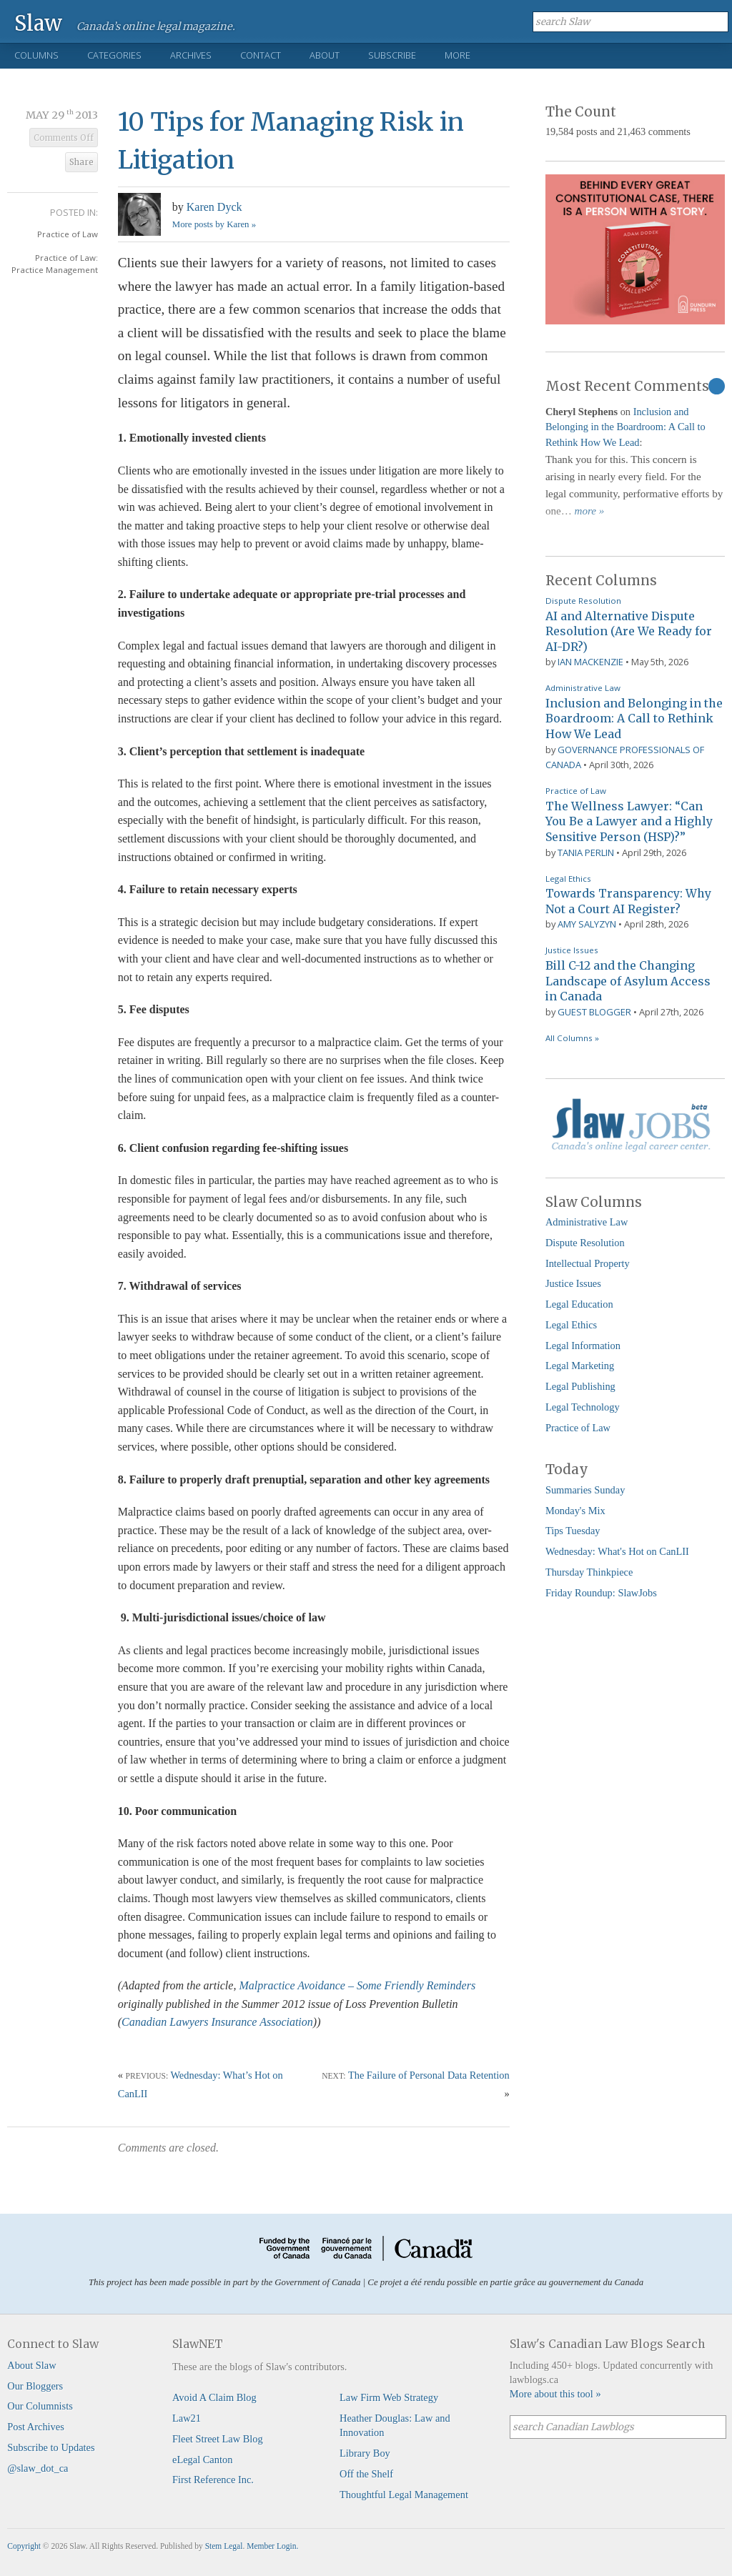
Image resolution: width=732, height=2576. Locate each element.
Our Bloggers (35, 2386)
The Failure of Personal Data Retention (429, 2075)
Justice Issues (571, 950)
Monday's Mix (575, 1510)
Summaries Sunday (585, 1490)
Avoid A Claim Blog (214, 2397)
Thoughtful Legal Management (404, 2494)
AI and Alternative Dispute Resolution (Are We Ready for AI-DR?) (628, 631)
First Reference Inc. (213, 2479)
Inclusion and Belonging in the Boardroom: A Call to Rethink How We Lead (625, 427)
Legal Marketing (579, 1365)
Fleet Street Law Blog (217, 2439)
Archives (191, 55)
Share (81, 162)
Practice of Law (67, 234)
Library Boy (365, 2453)
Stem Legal (224, 2546)
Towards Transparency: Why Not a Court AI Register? (628, 901)
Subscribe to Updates (50, 2447)
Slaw (38, 22)
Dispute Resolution (583, 600)
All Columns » (572, 1038)
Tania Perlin (586, 852)
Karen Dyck (214, 207)
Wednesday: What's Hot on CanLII (617, 1551)
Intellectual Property (587, 1263)
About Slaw (31, 2365)
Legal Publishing (580, 1386)
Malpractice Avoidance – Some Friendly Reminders (357, 1985)
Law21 (186, 2418)
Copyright (24, 2546)
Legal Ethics (568, 878)
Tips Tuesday (572, 1530)
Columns (36, 55)
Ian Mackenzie (590, 661)
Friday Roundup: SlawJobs (601, 1592)
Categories (114, 55)
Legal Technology (582, 1407)
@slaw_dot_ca (37, 2468)
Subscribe (392, 55)
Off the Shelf (366, 2474)
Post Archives (35, 2426)
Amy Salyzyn (587, 923)
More (457, 55)
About (325, 55)
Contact (260, 55)
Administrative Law (582, 687)
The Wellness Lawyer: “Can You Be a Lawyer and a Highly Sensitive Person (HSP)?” (629, 821)
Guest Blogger (594, 1011)
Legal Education (579, 1304)
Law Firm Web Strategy (389, 2397)
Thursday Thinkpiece (589, 1572)
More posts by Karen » (214, 224)
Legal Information (582, 1345)
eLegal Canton (202, 2459)
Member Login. (272, 2546)
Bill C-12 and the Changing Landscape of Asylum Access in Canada (628, 980)
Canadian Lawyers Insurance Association (217, 2022)
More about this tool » (555, 2394)
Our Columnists (40, 2406)
